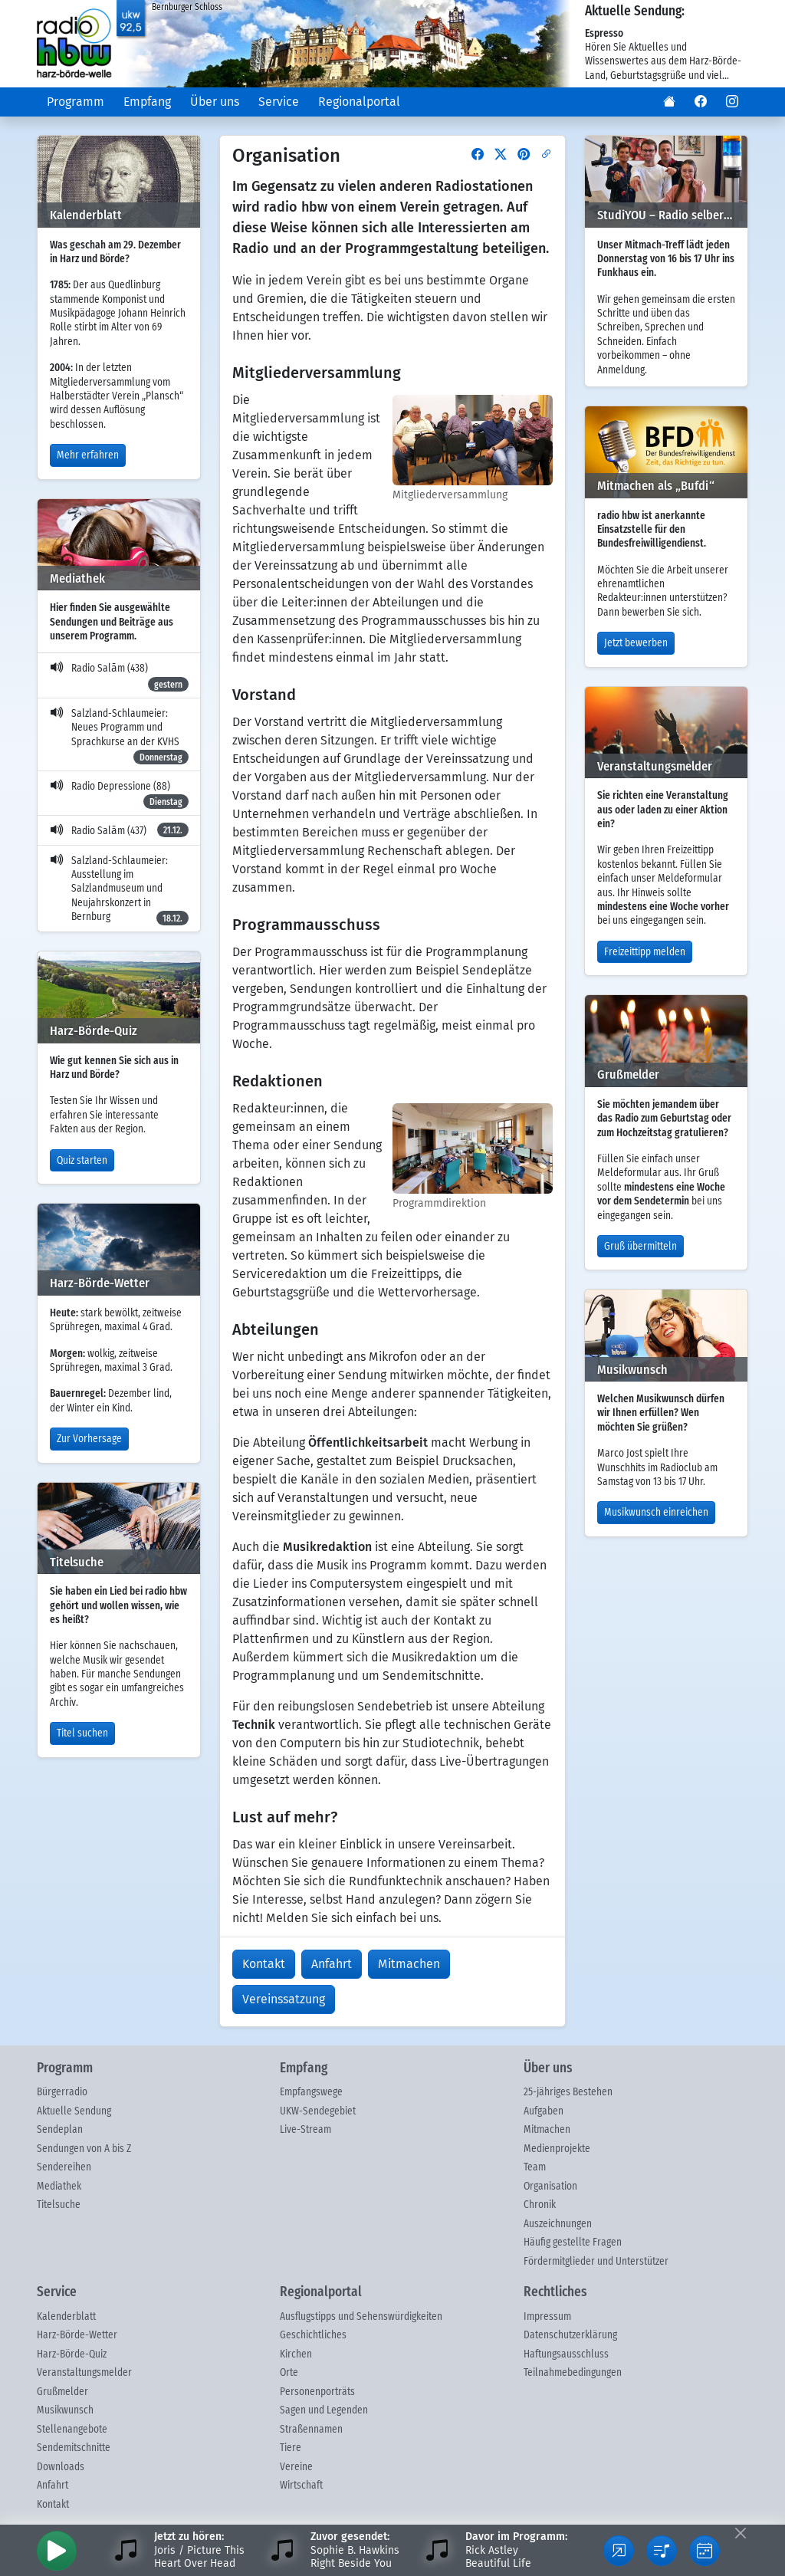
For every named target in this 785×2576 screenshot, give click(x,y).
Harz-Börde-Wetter (77, 2335)
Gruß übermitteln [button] (640, 1246)
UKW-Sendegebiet (318, 2111)
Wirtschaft (301, 2485)
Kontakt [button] (263, 1964)
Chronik (540, 2205)
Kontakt (53, 2504)
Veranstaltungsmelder (84, 2372)
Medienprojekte (557, 2149)
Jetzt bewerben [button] (636, 643)
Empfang (147, 101)
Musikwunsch (65, 2410)
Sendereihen (64, 2167)
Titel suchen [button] (82, 1733)
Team (535, 2167)
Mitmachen (547, 2129)
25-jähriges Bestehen (568, 2092)
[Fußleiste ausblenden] (740, 2533)
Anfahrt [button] (331, 1964)
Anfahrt (52, 2485)
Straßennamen (311, 2429)
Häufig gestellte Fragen (573, 2242)
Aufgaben (543, 2111)
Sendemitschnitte (73, 2448)
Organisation (550, 2186)
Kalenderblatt (66, 2317)
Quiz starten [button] (82, 1160)
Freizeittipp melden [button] (644, 952)
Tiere (290, 2448)
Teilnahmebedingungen (573, 2372)
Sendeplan (60, 2129)
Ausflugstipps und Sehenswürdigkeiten (361, 2317)
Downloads (60, 2467)
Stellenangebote (72, 2429)
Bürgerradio (62, 2092)
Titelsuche (58, 2205)
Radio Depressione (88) (119, 795)
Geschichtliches (313, 2335)
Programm (75, 101)
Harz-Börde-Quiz (72, 2354)
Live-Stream (305, 2129)
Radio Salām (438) (119, 677)
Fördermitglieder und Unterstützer (596, 2261)
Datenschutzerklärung (570, 2335)
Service (278, 101)
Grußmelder (62, 2392)
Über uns (214, 101)
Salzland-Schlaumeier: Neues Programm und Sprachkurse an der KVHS (119, 736)
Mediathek (59, 2186)
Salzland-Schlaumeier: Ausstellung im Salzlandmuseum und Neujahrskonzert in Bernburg (119, 891)
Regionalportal (359, 101)
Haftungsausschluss (566, 2354)
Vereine (296, 2467)
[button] (669, 102)
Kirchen (296, 2354)
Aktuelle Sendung (74, 2111)
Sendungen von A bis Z (84, 2149)
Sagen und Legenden (324, 2410)
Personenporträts (317, 2392)
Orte (289, 2372)
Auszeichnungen (558, 2224)
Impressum (547, 2317)
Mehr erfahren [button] (88, 455)
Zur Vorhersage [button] (89, 1439)
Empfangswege (311, 2092)
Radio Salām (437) (119, 830)
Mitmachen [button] (409, 1964)
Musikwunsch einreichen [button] (656, 1512)
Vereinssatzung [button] (283, 1999)
